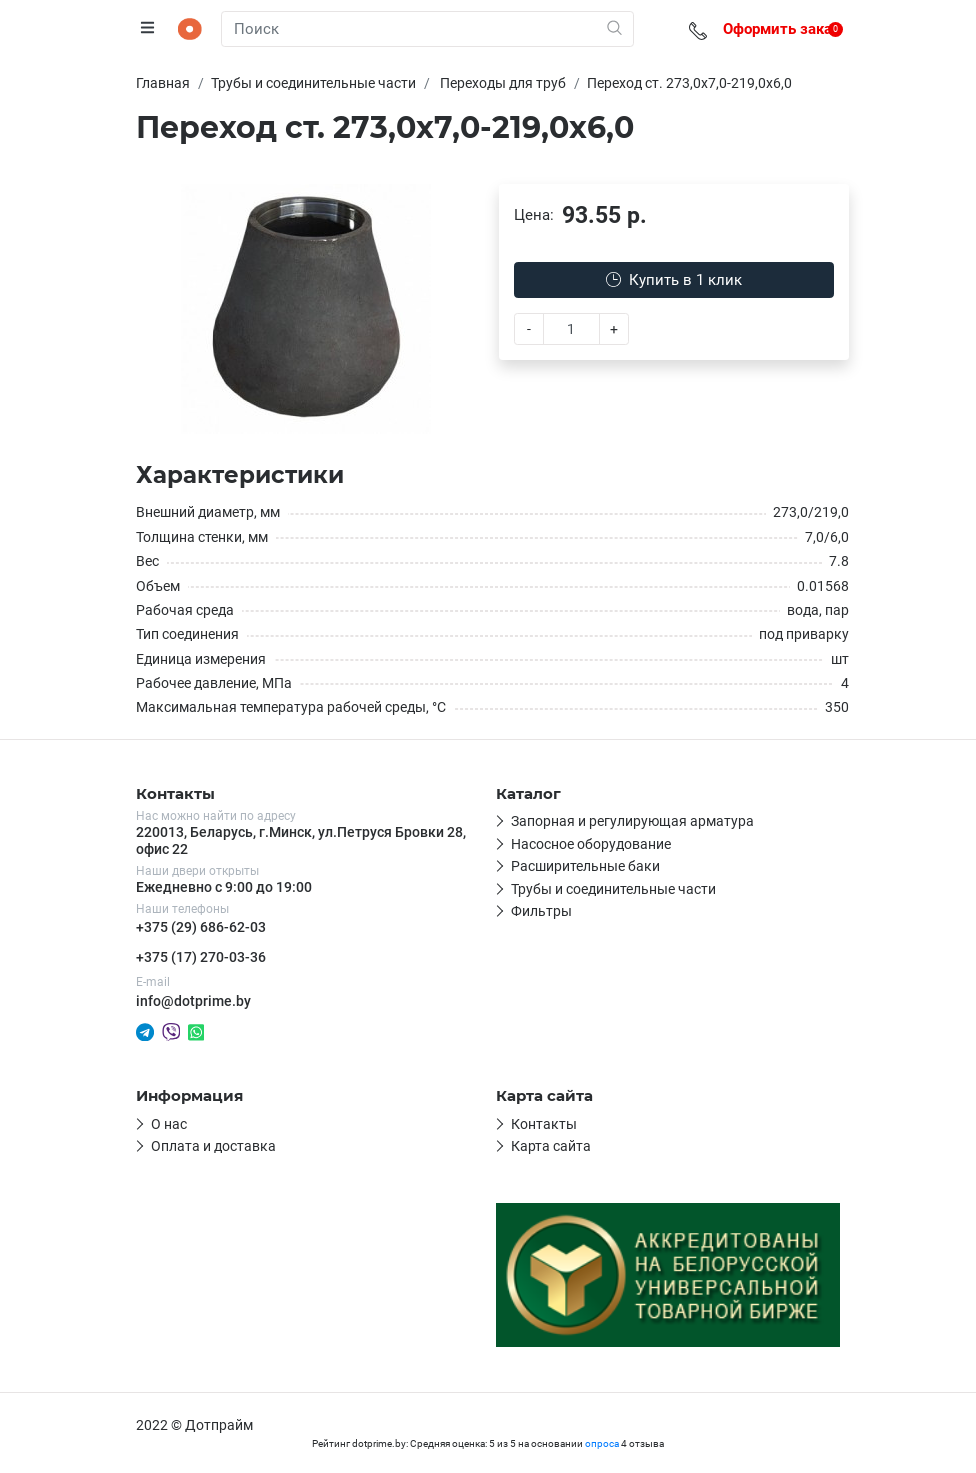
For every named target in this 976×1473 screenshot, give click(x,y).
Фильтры (541, 911)
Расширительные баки (585, 866)
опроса (602, 1443)
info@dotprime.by (193, 1001)
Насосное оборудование (591, 844)
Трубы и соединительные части (613, 889)
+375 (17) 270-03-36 (201, 957)
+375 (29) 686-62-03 (201, 927)
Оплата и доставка (213, 1146)
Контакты (544, 1124)
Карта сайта (551, 1146)
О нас (169, 1124)
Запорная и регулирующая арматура (632, 821)
